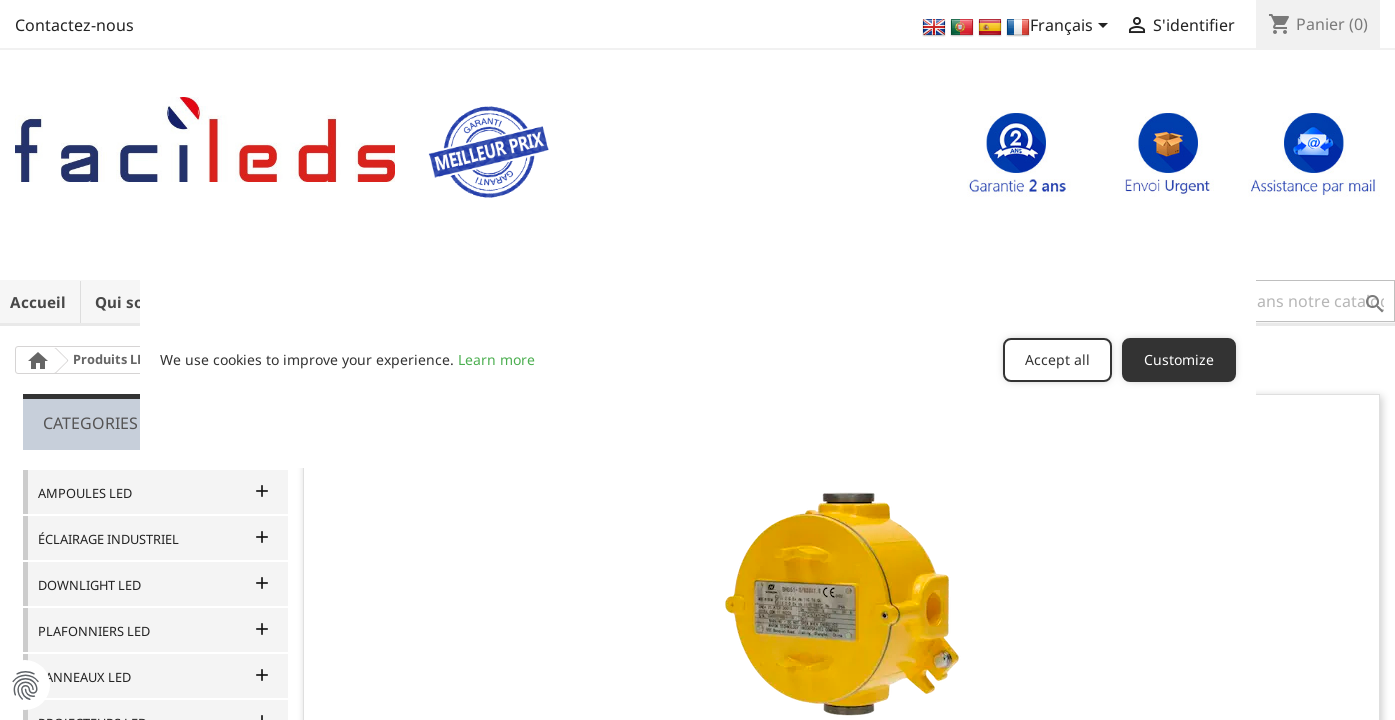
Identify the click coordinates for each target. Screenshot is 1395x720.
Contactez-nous (74, 25)
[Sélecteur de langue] (1016, 27)
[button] (1269, 301)
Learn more (496, 359)
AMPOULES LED (85, 493)
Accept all (1057, 359)
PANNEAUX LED (84, 677)
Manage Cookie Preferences (25, 685)
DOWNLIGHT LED (89, 585)
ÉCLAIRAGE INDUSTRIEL (108, 539)
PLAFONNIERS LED (94, 631)
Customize (1179, 359)
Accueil (38, 302)
